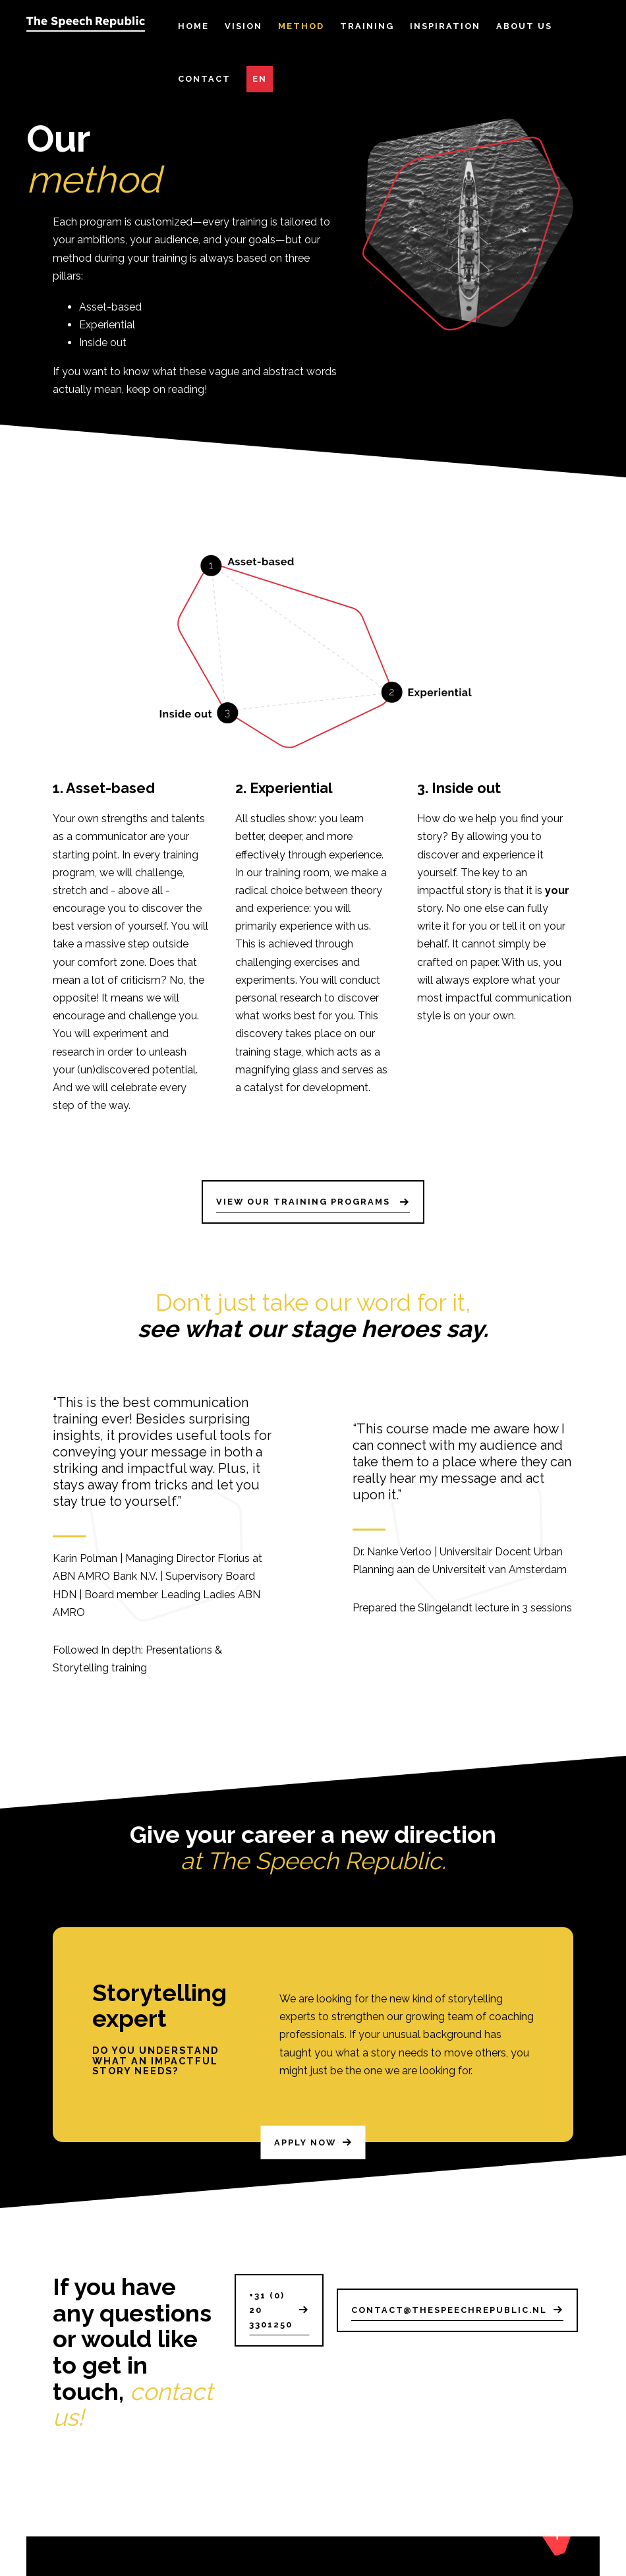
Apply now (305, 2158)
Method (301, 26)
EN (259, 79)
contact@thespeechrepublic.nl (449, 2310)
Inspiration (445, 26)
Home (193, 26)
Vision (243, 26)
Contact (204, 79)
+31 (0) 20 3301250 (271, 2310)
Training (367, 26)
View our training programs (304, 1202)
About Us (524, 26)
